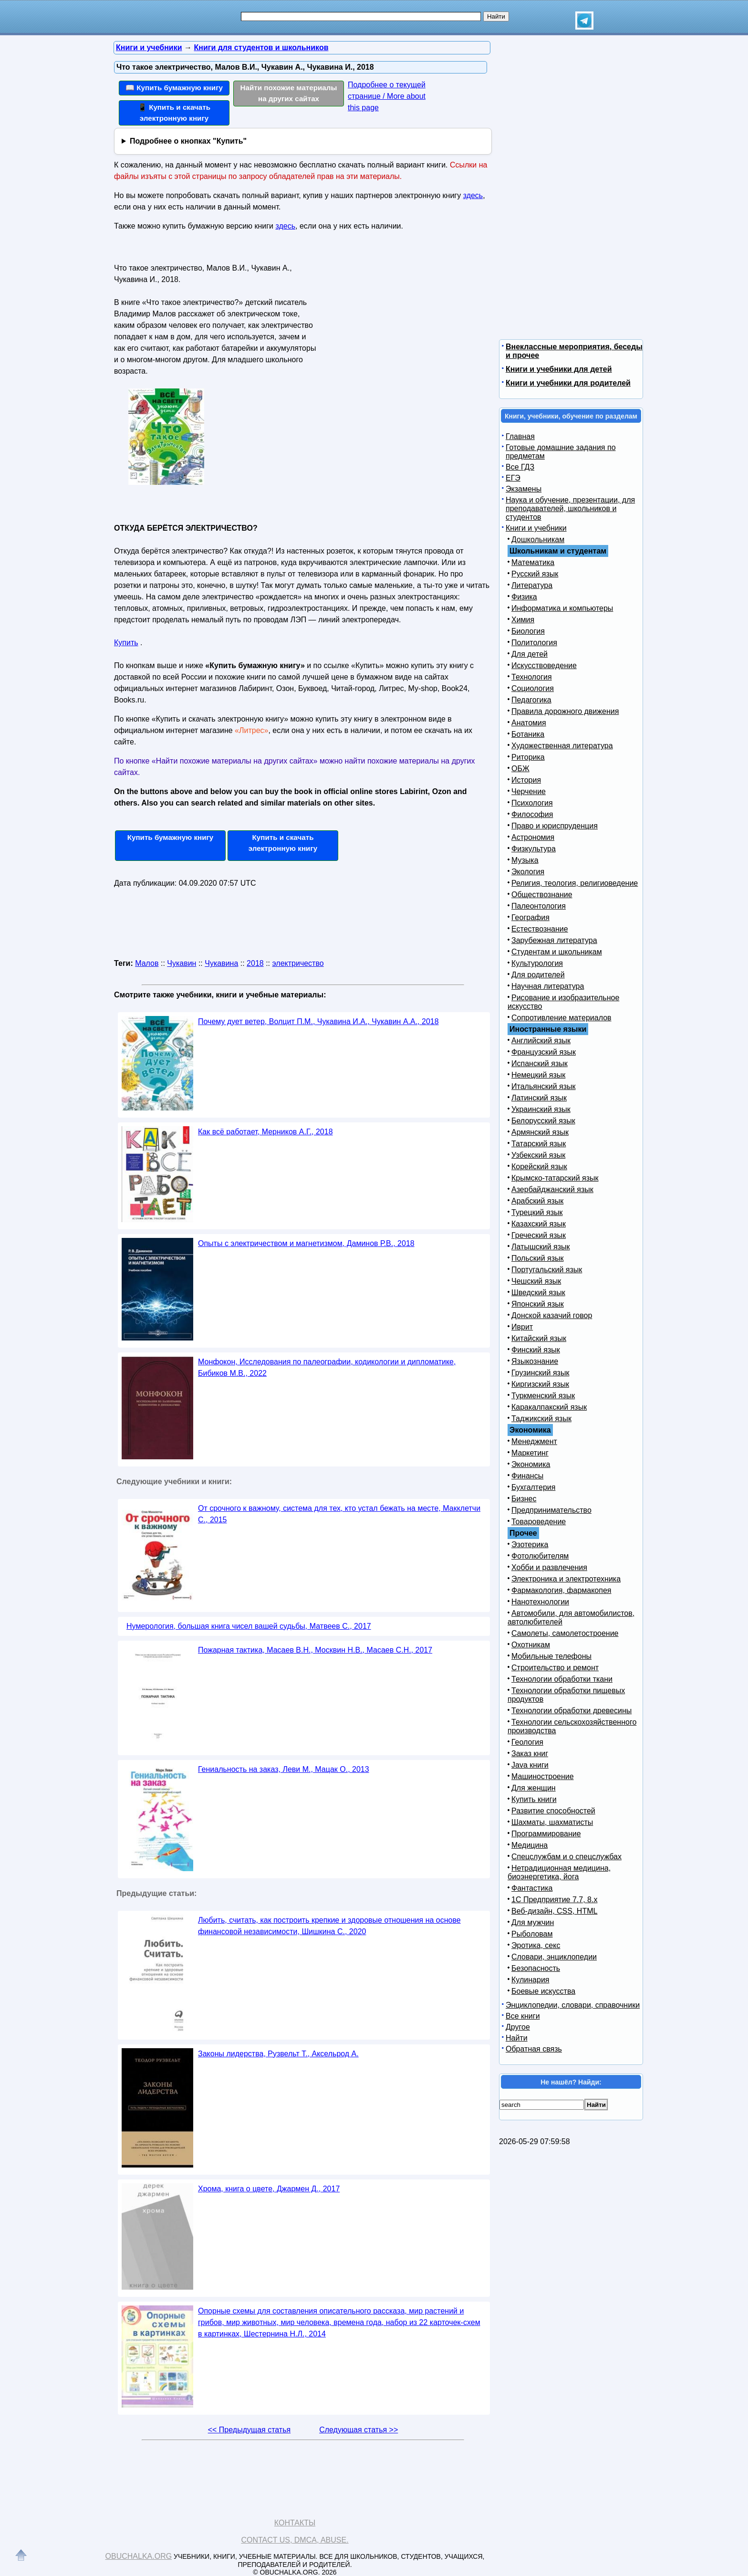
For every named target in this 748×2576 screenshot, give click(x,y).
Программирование (546, 1834)
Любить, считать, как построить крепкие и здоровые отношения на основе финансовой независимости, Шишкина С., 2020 (329, 1926)
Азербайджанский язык (552, 1189)
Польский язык (537, 1258)
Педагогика (531, 700)
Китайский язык (538, 1338)
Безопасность (535, 1968)
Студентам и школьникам (556, 952)
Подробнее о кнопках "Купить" (188, 141)
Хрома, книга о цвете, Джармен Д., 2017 (269, 2189)
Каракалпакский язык (549, 1407)
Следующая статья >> (358, 2430)
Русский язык (534, 574)
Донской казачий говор (551, 1315)
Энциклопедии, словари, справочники (573, 2005)
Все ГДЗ (520, 467)
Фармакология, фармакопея (561, 1590)
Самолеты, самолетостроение (565, 1633)
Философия (532, 814)
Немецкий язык (538, 1075)
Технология (531, 677)
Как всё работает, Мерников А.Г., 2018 (265, 1132)
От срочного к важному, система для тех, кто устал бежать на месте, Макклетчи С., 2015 (339, 1514)
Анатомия (528, 723)
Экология (527, 872)
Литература (531, 585)
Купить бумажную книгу (170, 837)
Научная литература (547, 986)
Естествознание (539, 929)
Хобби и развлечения (549, 1567)
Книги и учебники (536, 528)
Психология (532, 803)
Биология (528, 631)
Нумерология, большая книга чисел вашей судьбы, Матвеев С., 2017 (248, 1626)
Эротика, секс (535, 1945)
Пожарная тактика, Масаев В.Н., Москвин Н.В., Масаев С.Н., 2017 (315, 1650)
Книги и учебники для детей (559, 369)
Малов (146, 963)
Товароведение (538, 1522)
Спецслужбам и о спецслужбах (566, 1857)
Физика (524, 597)
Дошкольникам (537, 539)
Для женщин (533, 1788)
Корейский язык (539, 1166)
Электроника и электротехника (566, 1579)
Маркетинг (530, 1453)
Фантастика (531, 1888)
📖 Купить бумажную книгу (174, 88)
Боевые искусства (543, 1991)
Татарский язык (538, 1144)
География (530, 917)
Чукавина (221, 963)
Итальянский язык (543, 1086)
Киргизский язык (540, 1384)
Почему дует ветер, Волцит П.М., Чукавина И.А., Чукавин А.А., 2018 (318, 1021)
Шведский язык (538, 1292)
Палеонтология (538, 906)
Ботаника (527, 734)
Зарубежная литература (554, 940)
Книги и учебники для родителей (568, 383)
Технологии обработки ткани (562, 1679)
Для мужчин (532, 1922)
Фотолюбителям (540, 1556)
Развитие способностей (553, 1811)
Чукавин (181, 963)
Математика (532, 562)
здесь (473, 195)
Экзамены (523, 489)
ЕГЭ (513, 478)
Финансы (527, 1476)
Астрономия (532, 837)
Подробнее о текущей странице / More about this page (387, 96)
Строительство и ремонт (555, 1668)
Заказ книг (529, 1753)
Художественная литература (562, 746)
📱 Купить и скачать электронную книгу (174, 112)
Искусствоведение (544, 665)
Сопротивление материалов (561, 1018)
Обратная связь (534, 2049)
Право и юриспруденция (554, 826)
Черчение (528, 791)
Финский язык (535, 1350)
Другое (518, 2027)
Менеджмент (534, 1441)
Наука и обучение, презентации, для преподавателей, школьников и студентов (570, 508)
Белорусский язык (543, 1121)
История (526, 780)
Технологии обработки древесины (571, 1711)
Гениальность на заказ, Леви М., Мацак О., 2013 (283, 1769)
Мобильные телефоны (551, 1656)
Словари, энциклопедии (554, 1957)
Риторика (528, 757)
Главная (520, 436)
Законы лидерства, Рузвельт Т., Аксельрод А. (278, 2054)
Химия (522, 620)
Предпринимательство (551, 1510)
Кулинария (530, 1980)
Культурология (537, 963)
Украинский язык (541, 1109)
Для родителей (538, 975)
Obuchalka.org (138, 2556)
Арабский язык (537, 1201)
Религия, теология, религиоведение (574, 883)
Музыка (525, 860)
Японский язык (537, 1304)
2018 (255, 963)
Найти (517, 2038)
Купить (126, 643)
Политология (534, 643)
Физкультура (533, 849)
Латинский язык (539, 1098)
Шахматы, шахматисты (552, 1822)
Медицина (529, 1845)
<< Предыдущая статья (249, 2430)
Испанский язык (539, 1063)
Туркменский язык (543, 1396)
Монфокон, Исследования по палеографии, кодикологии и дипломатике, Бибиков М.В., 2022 (327, 1367)
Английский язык (541, 1041)
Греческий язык (538, 1235)
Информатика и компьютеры (562, 608)
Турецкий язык (536, 1212)
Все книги (523, 2016)
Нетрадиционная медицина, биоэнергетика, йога (559, 1872)
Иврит (522, 1327)
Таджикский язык (541, 1418)
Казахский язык (538, 1224)
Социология (532, 688)
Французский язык (543, 1052)
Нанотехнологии (540, 1602)
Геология (527, 1742)
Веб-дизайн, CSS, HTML (554, 1911)
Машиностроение (542, 1776)
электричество (297, 963)
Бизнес (524, 1499)
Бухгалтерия (533, 1487)
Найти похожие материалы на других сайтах (288, 93)
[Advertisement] (400, 320)
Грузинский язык (540, 1373)
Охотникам (530, 1645)
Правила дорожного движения (565, 711)
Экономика (531, 1464)
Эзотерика (529, 1544)
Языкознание (534, 1361)
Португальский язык (546, 1270)
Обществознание (541, 894)
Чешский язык (536, 1281)
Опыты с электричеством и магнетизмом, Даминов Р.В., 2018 (306, 1243)
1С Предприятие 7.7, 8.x (554, 1899)
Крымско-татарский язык (555, 1178)
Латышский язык (540, 1247)
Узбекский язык (538, 1155)
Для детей (529, 654)
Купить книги (534, 1799)
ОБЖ (520, 768)
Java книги (530, 1765)
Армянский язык (540, 1132)
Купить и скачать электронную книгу (283, 842)
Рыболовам (532, 1934)
